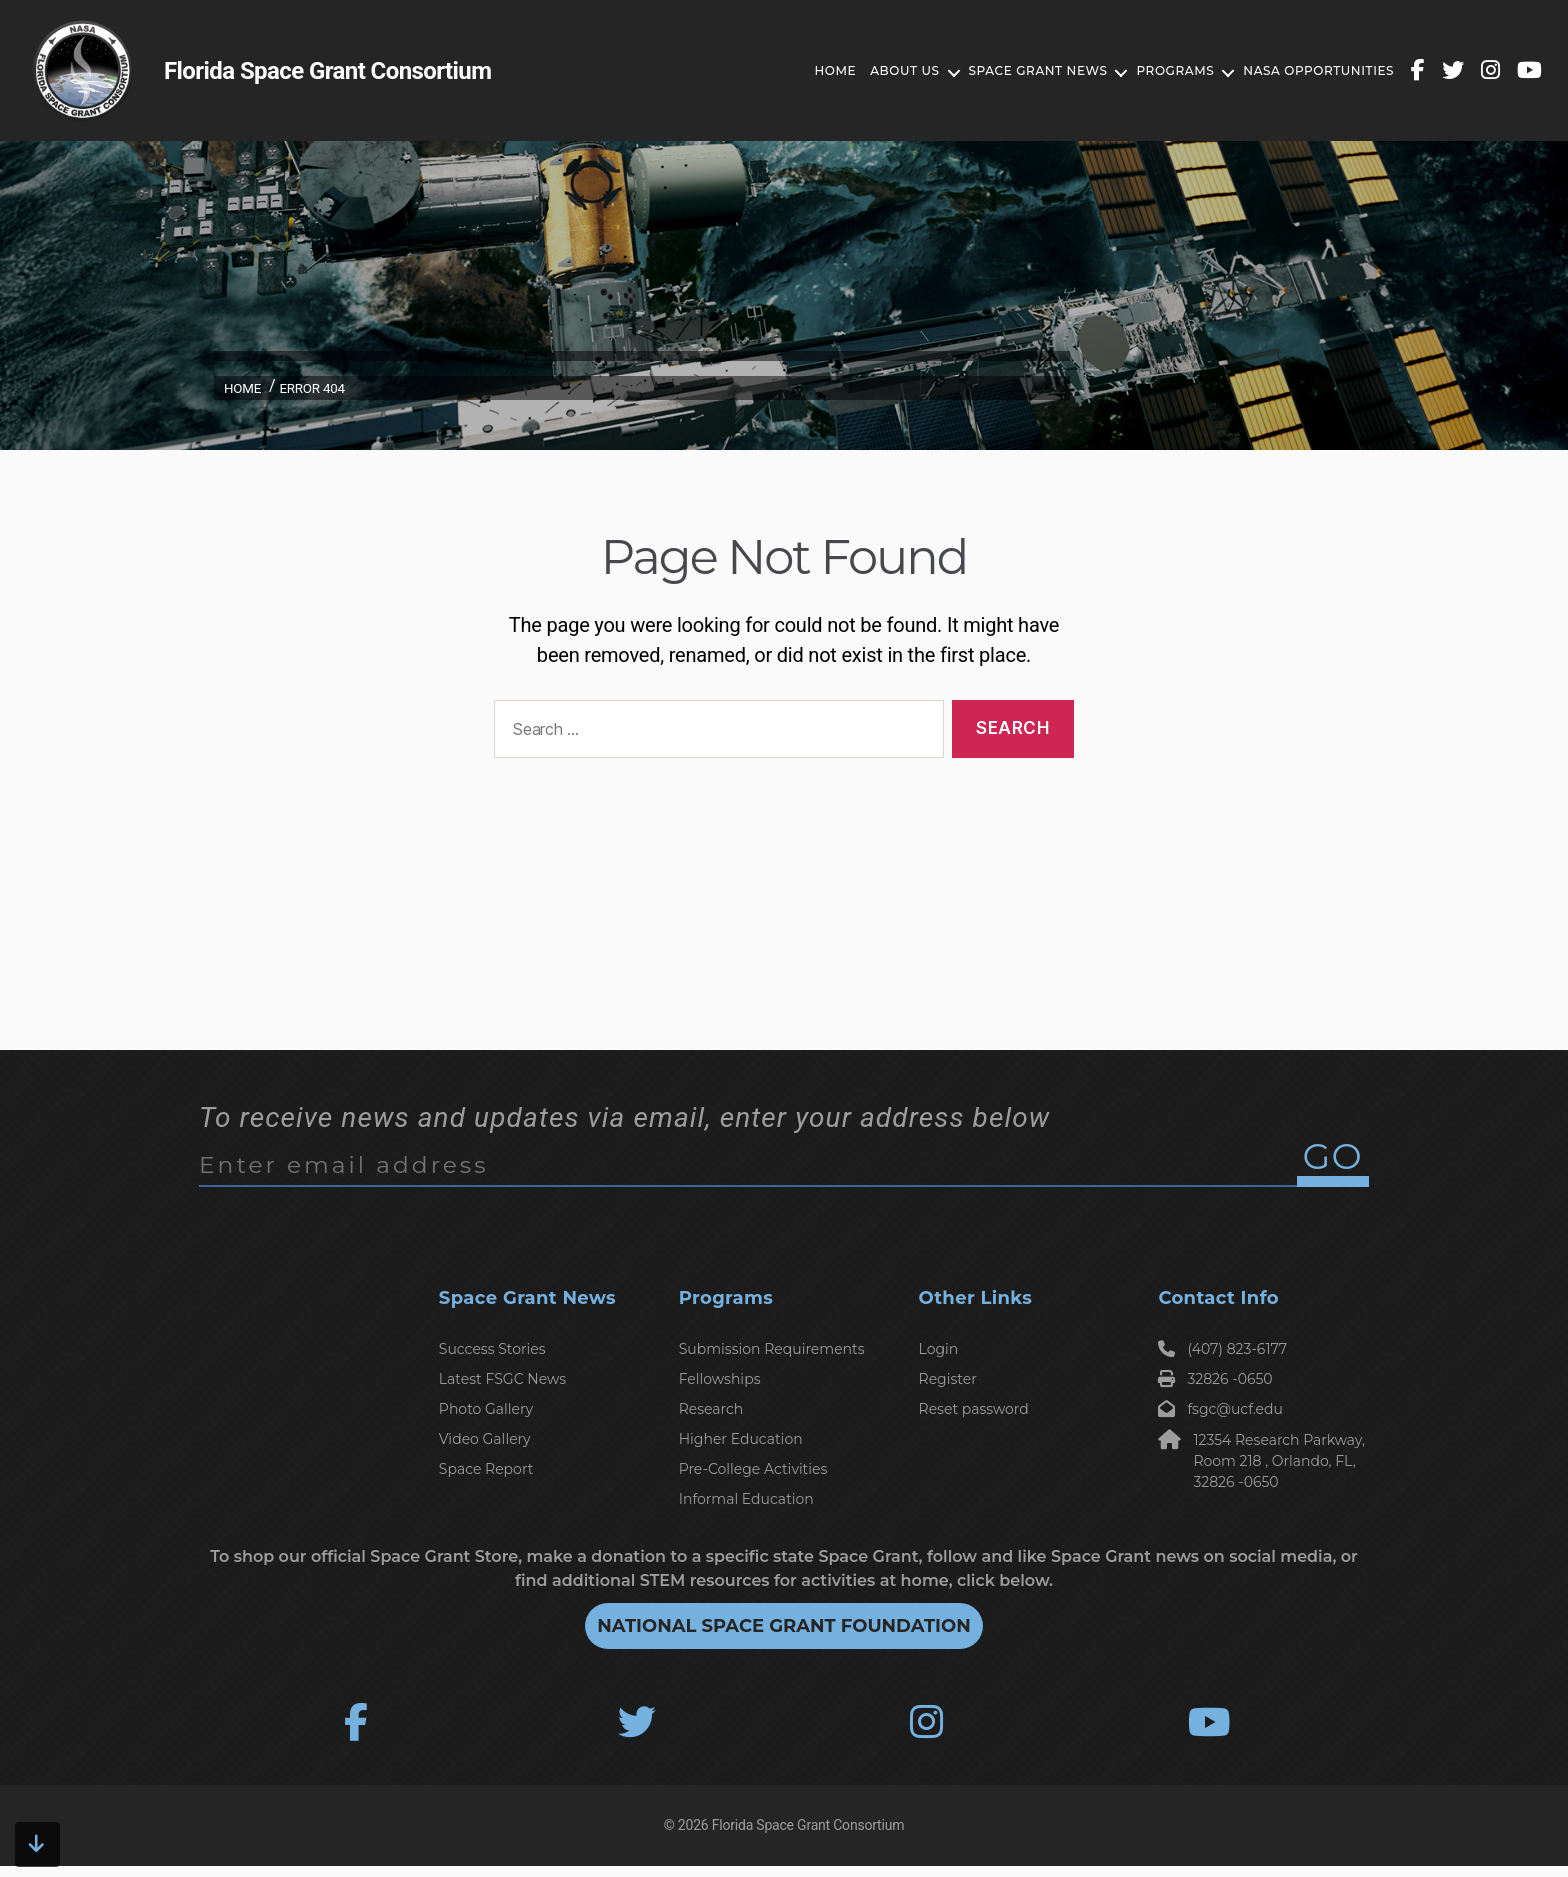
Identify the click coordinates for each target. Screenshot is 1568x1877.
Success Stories (492, 1349)
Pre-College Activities (753, 1469)
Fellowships (720, 1379)
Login (939, 1349)
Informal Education (746, 1499)
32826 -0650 (1215, 1379)
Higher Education (741, 1439)
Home (812, 70)
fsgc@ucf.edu (1220, 1409)
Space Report (486, 1469)
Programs (1152, 70)
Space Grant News (1014, 70)
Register (948, 1379)
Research (711, 1409)
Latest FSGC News (502, 1379)
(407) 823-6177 (1222, 1349)
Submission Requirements (772, 1349)
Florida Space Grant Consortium (808, 1836)
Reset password (974, 1409)
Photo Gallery (486, 1409)
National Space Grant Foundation (783, 1626)
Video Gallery (485, 1439)
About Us (881, 70)
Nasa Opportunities (1295, 70)
